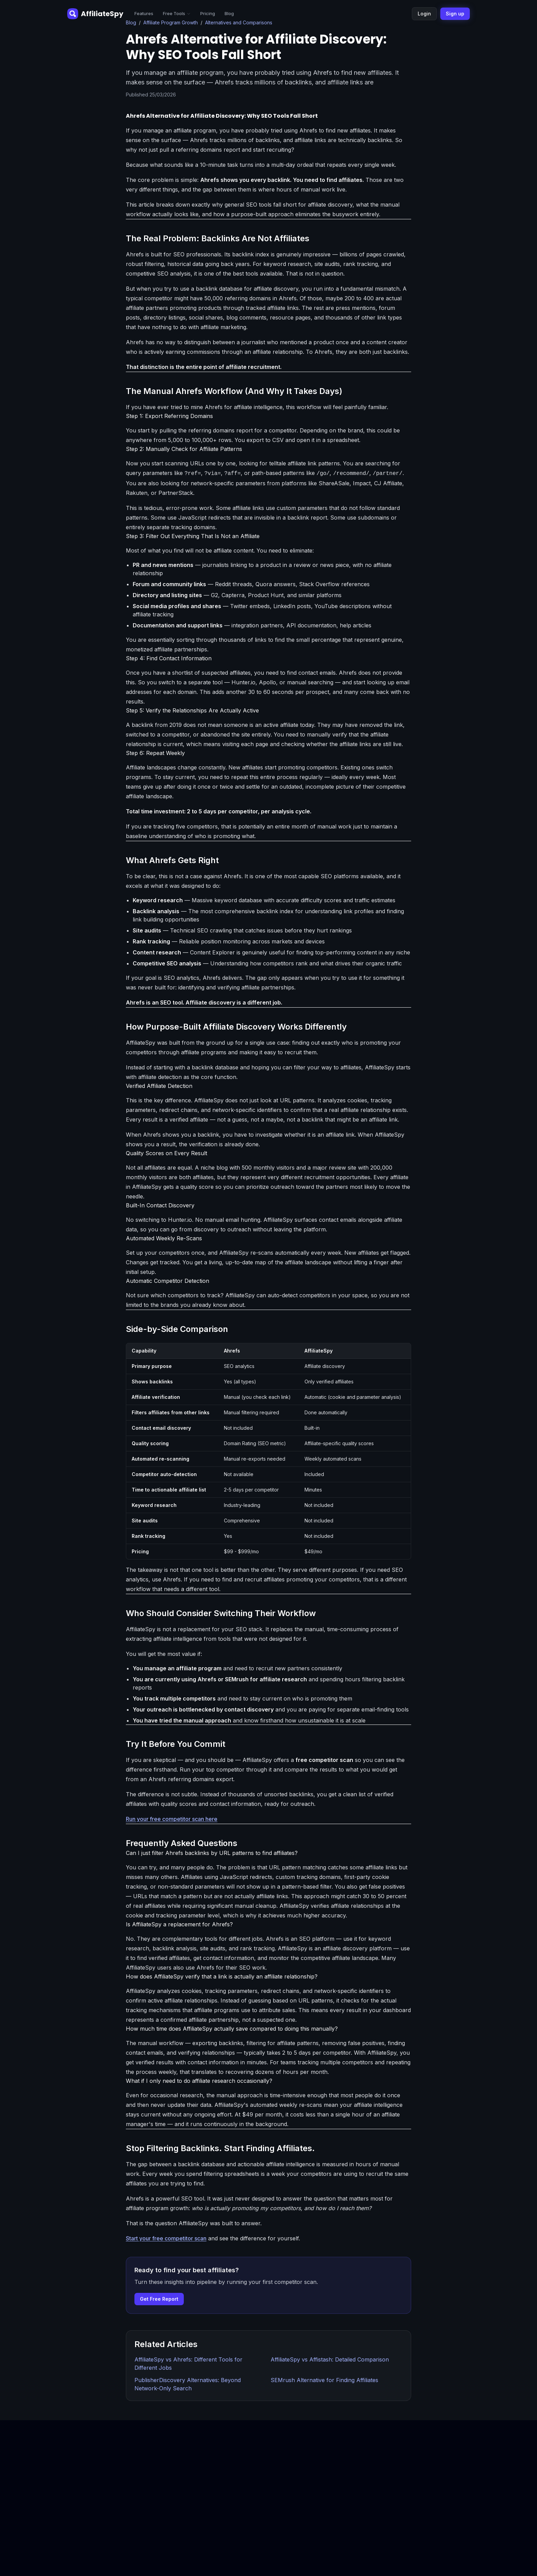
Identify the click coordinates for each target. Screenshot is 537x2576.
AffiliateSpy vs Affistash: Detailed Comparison (330, 2359)
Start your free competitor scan (166, 2238)
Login (424, 13)
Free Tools (177, 13)
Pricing (207, 13)
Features (143, 13)
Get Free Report (159, 2299)
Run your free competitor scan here (171, 1818)
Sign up (455, 13)
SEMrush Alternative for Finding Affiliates (324, 2380)
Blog (229, 13)
